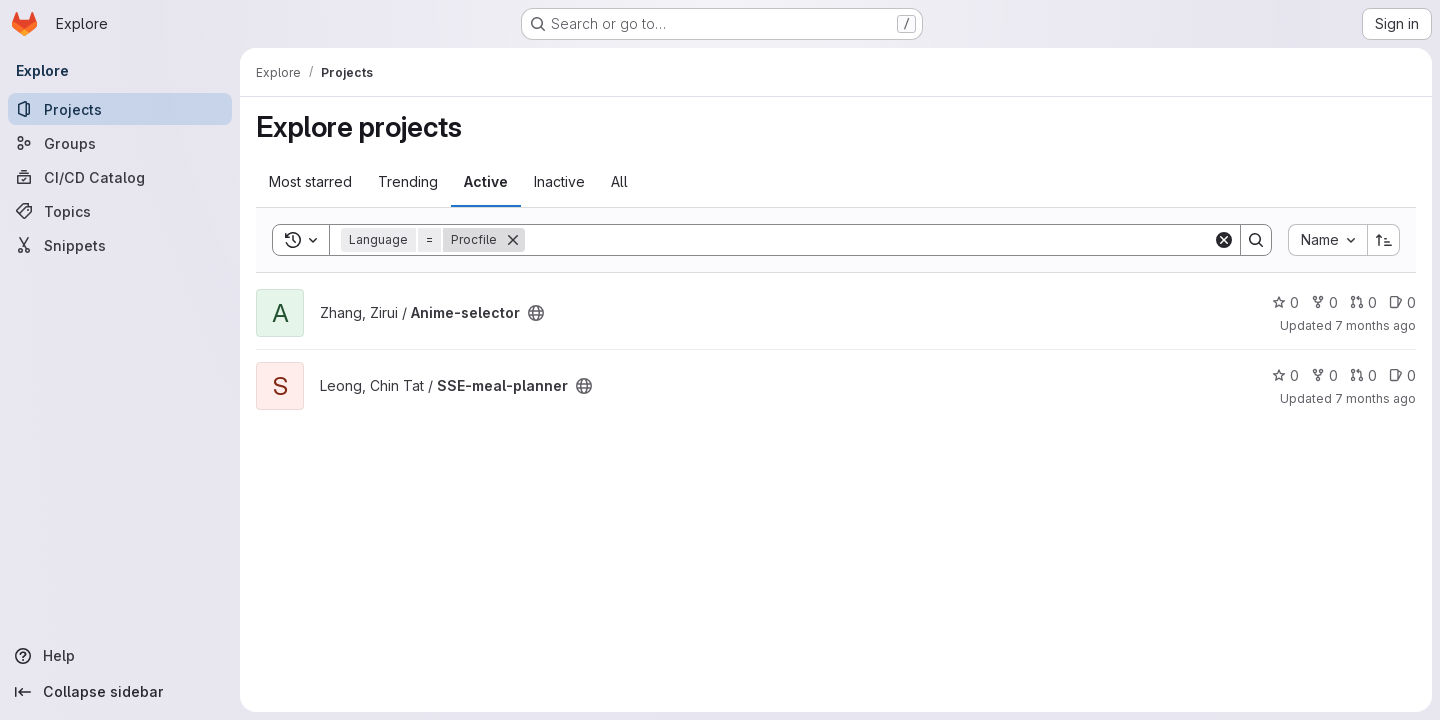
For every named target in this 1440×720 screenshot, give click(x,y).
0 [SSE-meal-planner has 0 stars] (1285, 375)
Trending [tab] (408, 181)
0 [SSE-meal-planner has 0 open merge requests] (1363, 375)
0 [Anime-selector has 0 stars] (1285, 302)
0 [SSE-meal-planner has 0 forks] (1324, 375)
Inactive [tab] (559, 181)
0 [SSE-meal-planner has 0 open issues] (1402, 375)
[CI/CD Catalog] (120, 177)
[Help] (120, 656)
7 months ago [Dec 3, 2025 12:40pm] (1375, 325)
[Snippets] (120, 245)
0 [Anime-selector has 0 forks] (1324, 302)
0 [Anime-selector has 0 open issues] (1402, 302)
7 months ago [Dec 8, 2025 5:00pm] (1375, 398)
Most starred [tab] (310, 181)
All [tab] (619, 181)
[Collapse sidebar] (120, 692)
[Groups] (120, 143)
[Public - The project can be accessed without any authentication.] (536, 313)
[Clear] (1224, 240)
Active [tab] (486, 181)
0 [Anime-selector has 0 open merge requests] (1363, 302)
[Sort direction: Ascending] (1384, 240)
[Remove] (513, 240)
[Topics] (120, 211)
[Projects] (120, 109)
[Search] (869, 240)
